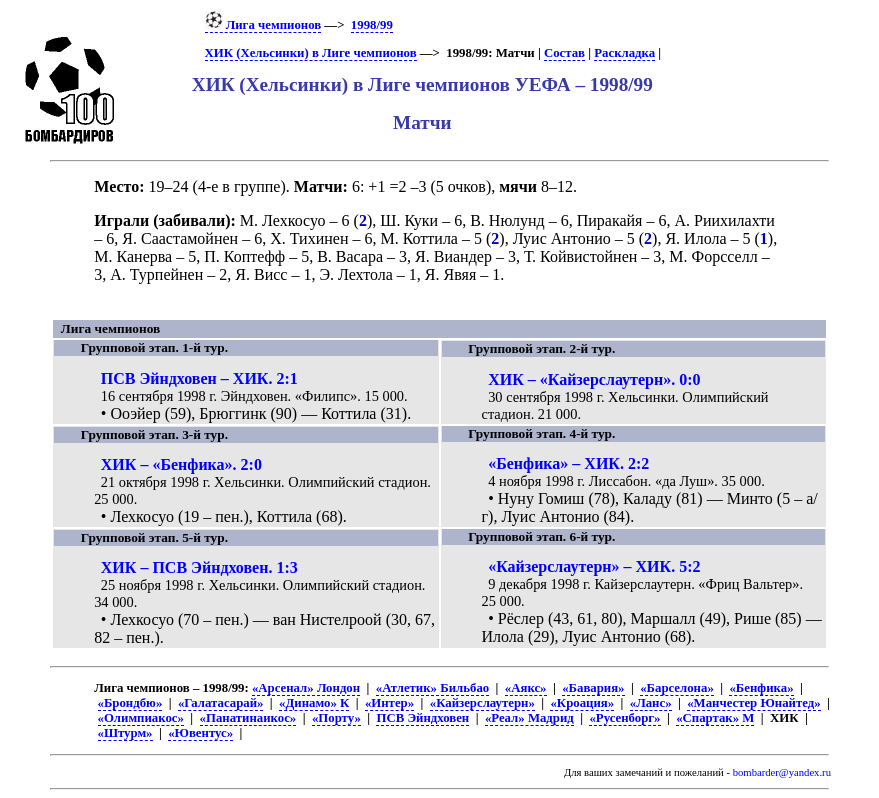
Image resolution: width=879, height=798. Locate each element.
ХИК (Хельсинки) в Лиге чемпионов (311, 53)
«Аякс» (526, 688)
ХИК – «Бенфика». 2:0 (181, 464)
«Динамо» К (314, 703)
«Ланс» (651, 703)
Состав (564, 53)
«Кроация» (582, 703)
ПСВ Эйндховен (422, 718)
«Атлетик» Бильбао (432, 688)
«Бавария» (593, 688)
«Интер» (389, 703)
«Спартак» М (715, 718)
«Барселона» (677, 688)
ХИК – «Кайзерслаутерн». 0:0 (594, 379)
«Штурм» (125, 733)
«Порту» (336, 718)
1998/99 (372, 25)
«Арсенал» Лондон (306, 688)
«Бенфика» (761, 688)
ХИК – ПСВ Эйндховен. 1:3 (199, 567)
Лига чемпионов (263, 25)
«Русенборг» (624, 718)
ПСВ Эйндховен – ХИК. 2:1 (199, 378)
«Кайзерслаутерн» (482, 703)
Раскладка (624, 53)
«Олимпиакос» (141, 718)
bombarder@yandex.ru (782, 772)
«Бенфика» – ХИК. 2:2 (568, 463)
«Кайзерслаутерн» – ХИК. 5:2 (594, 566)
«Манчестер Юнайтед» (754, 703)
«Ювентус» (200, 733)
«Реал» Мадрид (529, 718)
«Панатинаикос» (248, 718)
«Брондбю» (130, 703)
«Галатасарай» (221, 703)
